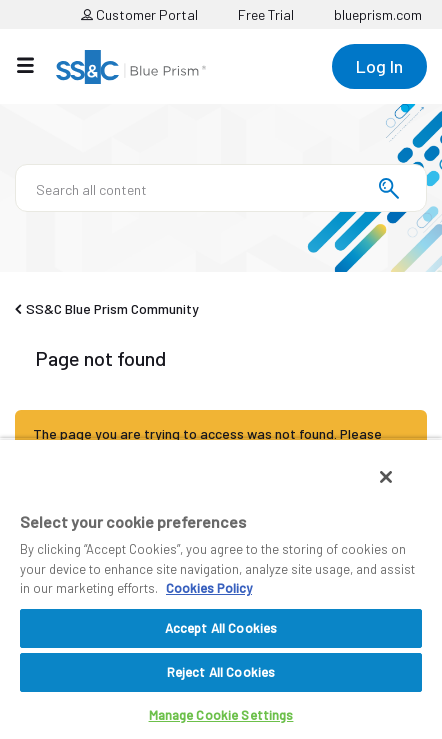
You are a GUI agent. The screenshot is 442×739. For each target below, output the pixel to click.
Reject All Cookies (221, 672)
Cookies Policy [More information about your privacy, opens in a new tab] (209, 588)
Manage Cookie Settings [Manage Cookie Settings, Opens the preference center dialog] (221, 715)
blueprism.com (378, 14)
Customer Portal (139, 14)
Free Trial (266, 14)
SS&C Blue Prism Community (112, 308)
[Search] (221, 188)
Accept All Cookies (221, 628)
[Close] (386, 477)
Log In (379, 66)
